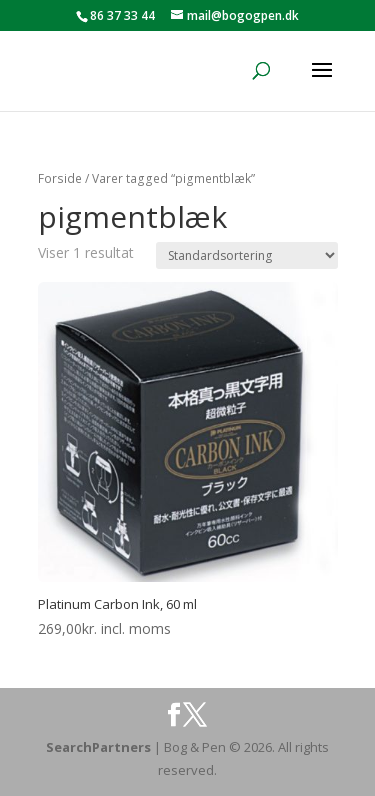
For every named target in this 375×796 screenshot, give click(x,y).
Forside (60, 178)
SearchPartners (100, 747)
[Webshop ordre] (247, 255)
